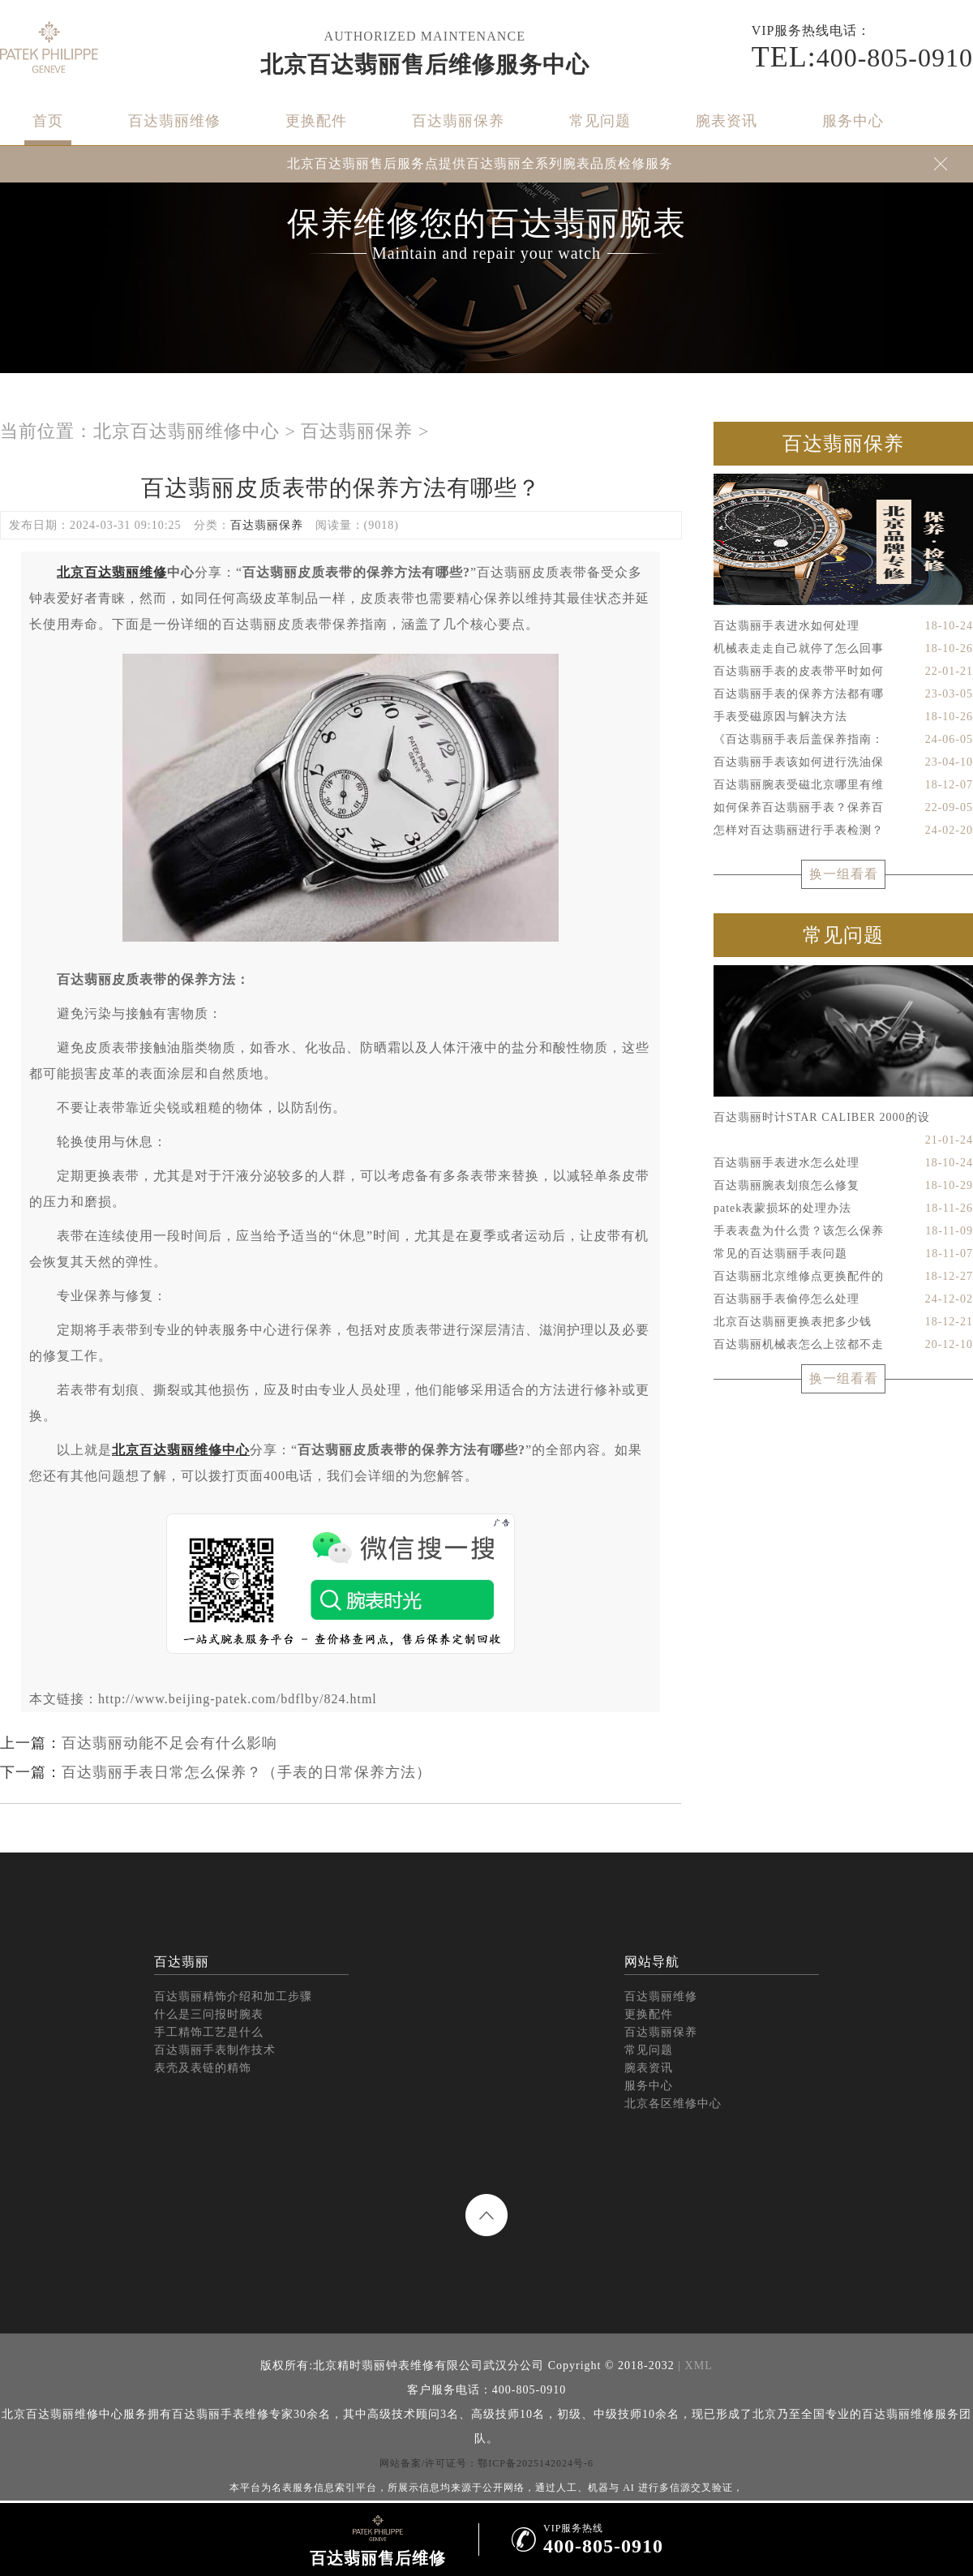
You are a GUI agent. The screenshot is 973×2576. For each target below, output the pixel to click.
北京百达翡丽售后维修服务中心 (424, 64)
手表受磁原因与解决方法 (843, 717)
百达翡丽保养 (458, 121)
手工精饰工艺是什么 (209, 2032)
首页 (47, 121)
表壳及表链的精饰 (202, 2068)
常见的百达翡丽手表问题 (843, 1254)
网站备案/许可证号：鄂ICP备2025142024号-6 (486, 2463)
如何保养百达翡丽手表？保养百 (843, 807)
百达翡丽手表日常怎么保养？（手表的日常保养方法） (246, 1772)
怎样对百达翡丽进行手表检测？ (843, 830)
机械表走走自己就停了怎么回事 (843, 649)
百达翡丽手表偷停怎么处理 (843, 1299)
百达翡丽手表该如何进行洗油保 (843, 762)
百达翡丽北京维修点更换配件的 (843, 1276)
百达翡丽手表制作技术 (215, 2050)
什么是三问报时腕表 (209, 2014)
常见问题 (600, 121)
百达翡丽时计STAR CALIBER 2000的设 (843, 1120)
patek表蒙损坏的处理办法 (843, 1208)
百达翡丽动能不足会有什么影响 (169, 1743)
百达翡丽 (181, 1961)
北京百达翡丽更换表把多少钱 (843, 1322)
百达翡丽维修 (174, 121)
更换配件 (316, 121)
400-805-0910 (862, 57)
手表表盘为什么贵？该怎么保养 (843, 1231)
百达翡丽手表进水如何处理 (843, 626)
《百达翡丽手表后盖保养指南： (843, 739)
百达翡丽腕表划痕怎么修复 (843, 1185)
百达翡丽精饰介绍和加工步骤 (233, 1996)
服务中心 (853, 121)
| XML (694, 2365)
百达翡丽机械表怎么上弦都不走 (843, 1344)
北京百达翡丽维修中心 (186, 431)
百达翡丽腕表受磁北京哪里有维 (843, 785)
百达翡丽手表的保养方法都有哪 (843, 694)
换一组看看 (843, 874)
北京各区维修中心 (673, 2103)
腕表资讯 (726, 121)
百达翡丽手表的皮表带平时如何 (843, 671)
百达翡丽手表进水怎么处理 (843, 1163)
